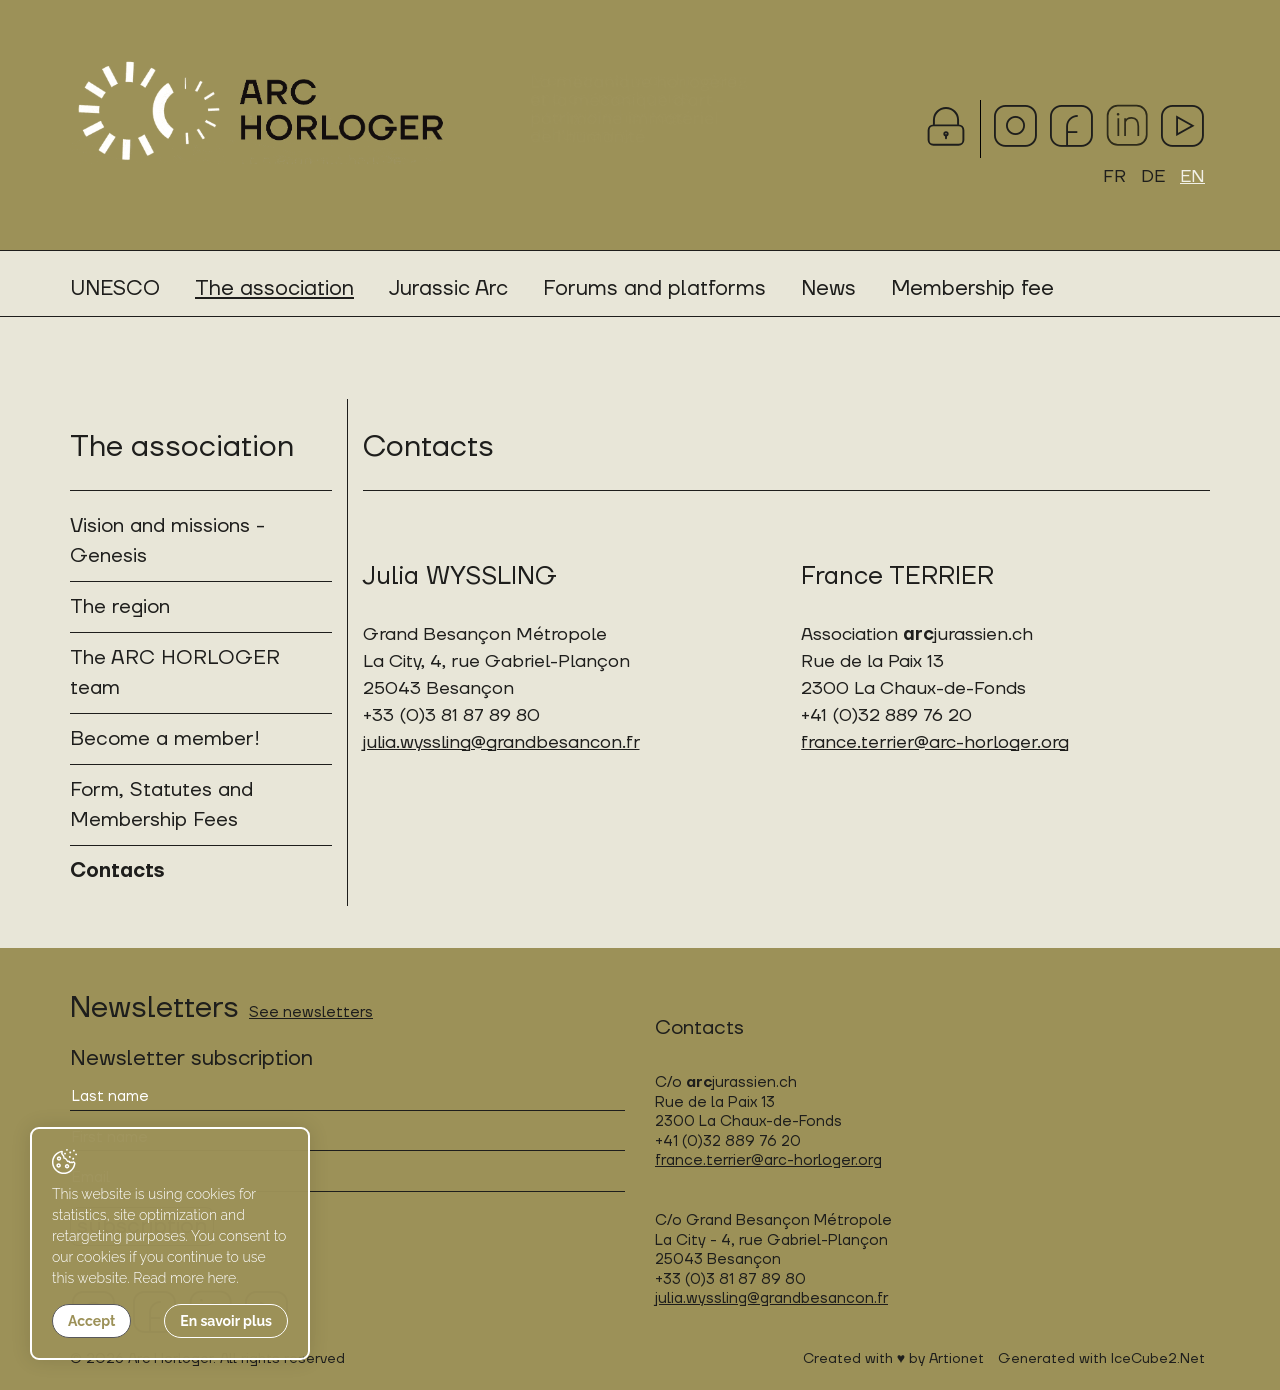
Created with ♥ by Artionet (893, 1359)
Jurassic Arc (448, 288)
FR (1114, 176)
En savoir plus (226, 1321)
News (828, 288)
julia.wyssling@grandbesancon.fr (501, 742)
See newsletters (311, 1012)
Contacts (117, 871)
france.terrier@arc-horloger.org (935, 742)
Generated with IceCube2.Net (1101, 1359)
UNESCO (115, 288)
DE (1153, 176)
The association (274, 288)
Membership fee (972, 288)
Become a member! (165, 739)
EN (1192, 176)
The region (120, 607)
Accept (91, 1321)
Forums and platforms (654, 288)
